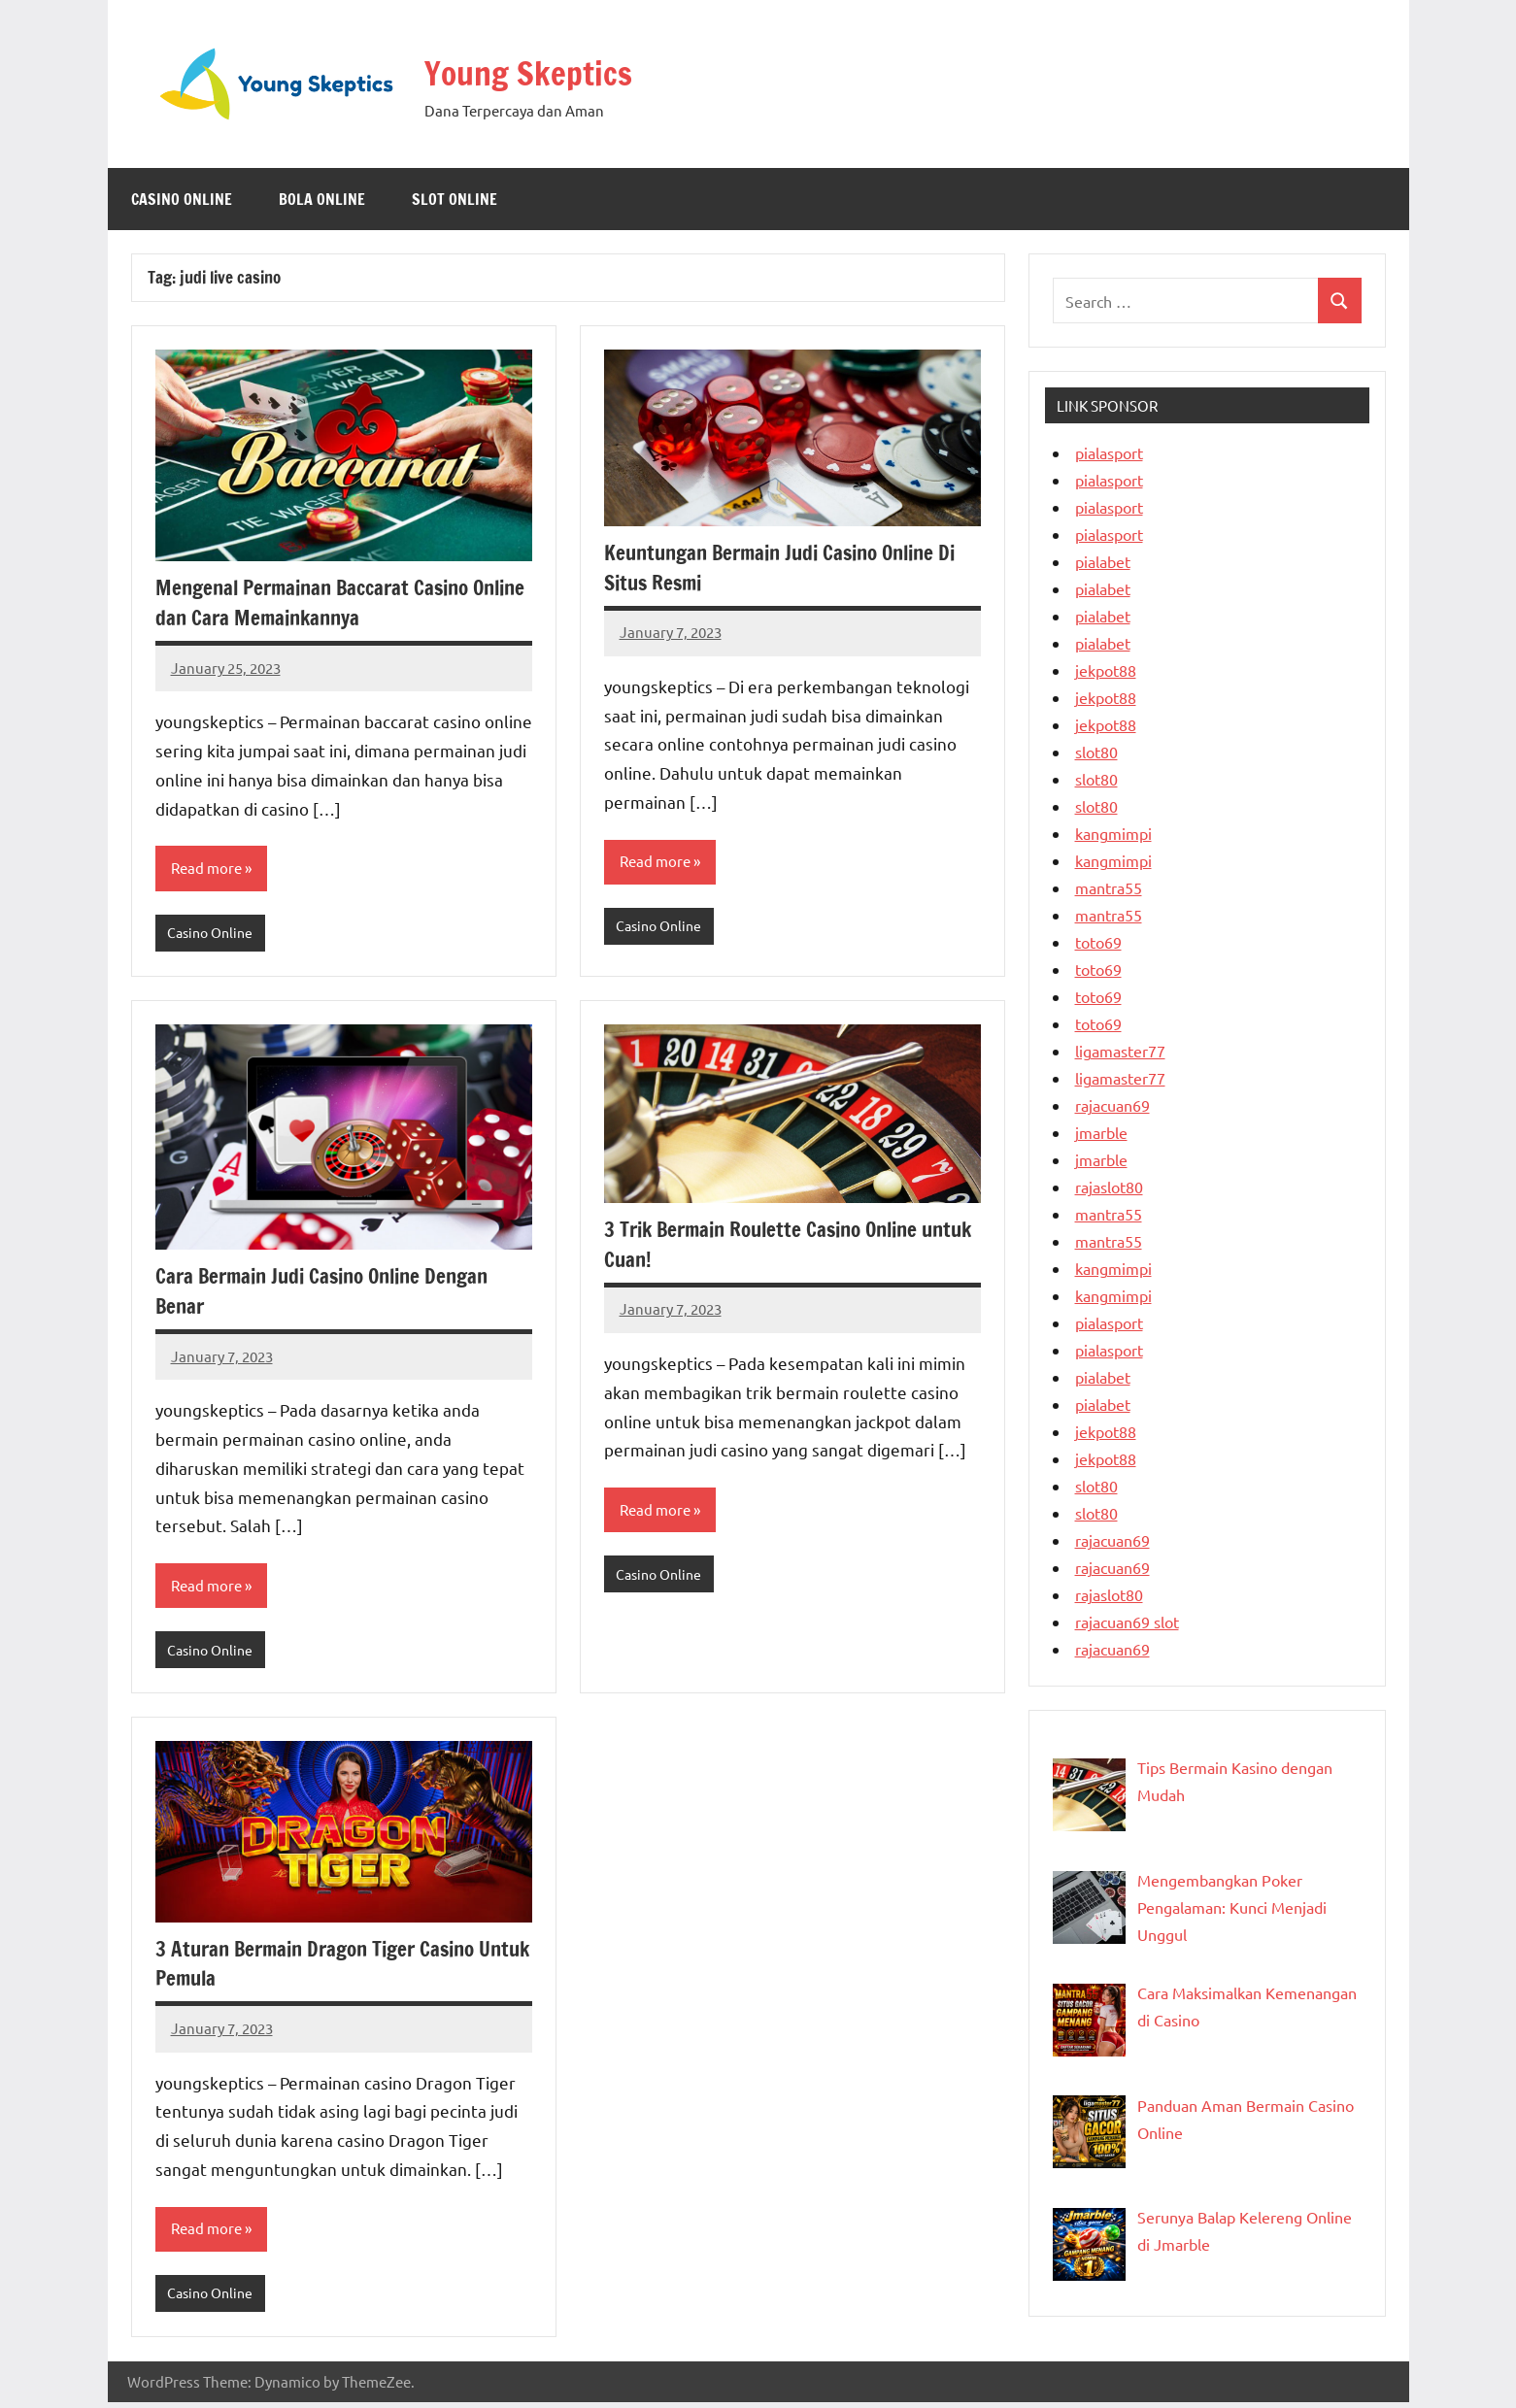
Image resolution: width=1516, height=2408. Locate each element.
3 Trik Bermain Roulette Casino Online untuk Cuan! (770, 1246)
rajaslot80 (1109, 1186)
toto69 (1098, 942)
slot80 (1096, 751)
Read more (209, 869)
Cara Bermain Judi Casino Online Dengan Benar (331, 1292)
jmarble (1101, 1132)
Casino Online (181, 199)
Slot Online (454, 199)
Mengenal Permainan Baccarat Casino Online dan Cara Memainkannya (320, 602)
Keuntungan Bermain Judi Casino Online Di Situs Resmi (790, 567)
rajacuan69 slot (1127, 1621)
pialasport (1109, 452)
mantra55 (1108, 887)
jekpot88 (1105, 670)
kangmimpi (1113, 833)
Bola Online (322, 199)
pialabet (1102, 561)
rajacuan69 (1112, 1105)
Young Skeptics (548, 70)
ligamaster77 (1120, 1050)
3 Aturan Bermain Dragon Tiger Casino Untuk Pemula (324, 1967)
